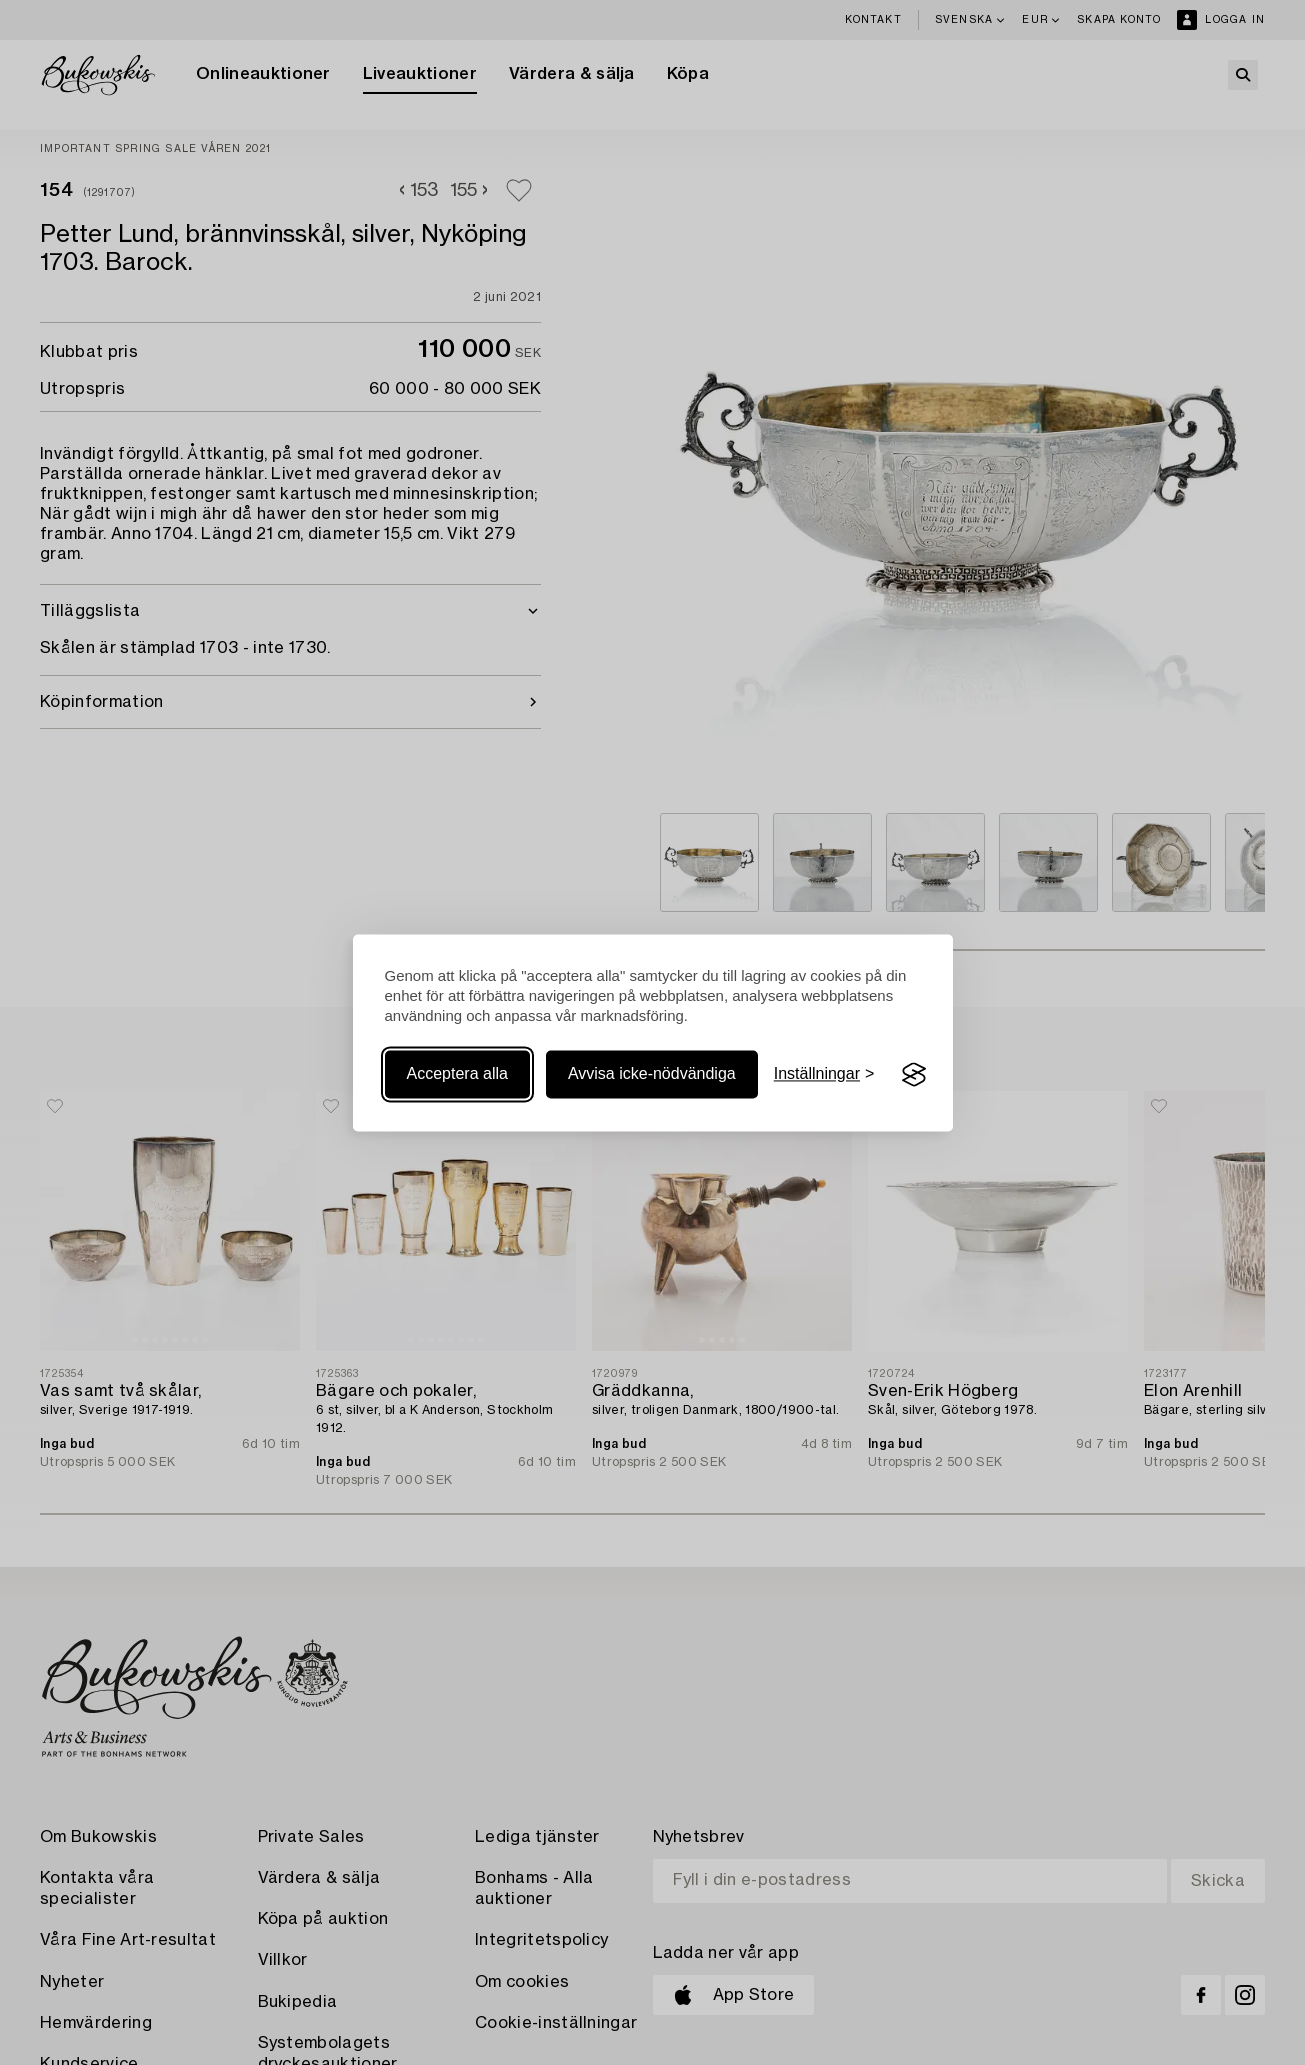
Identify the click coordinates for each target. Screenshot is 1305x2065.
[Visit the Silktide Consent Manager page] (914, 1075)
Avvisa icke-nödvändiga (652, 1074)
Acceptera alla (457, 1074)
